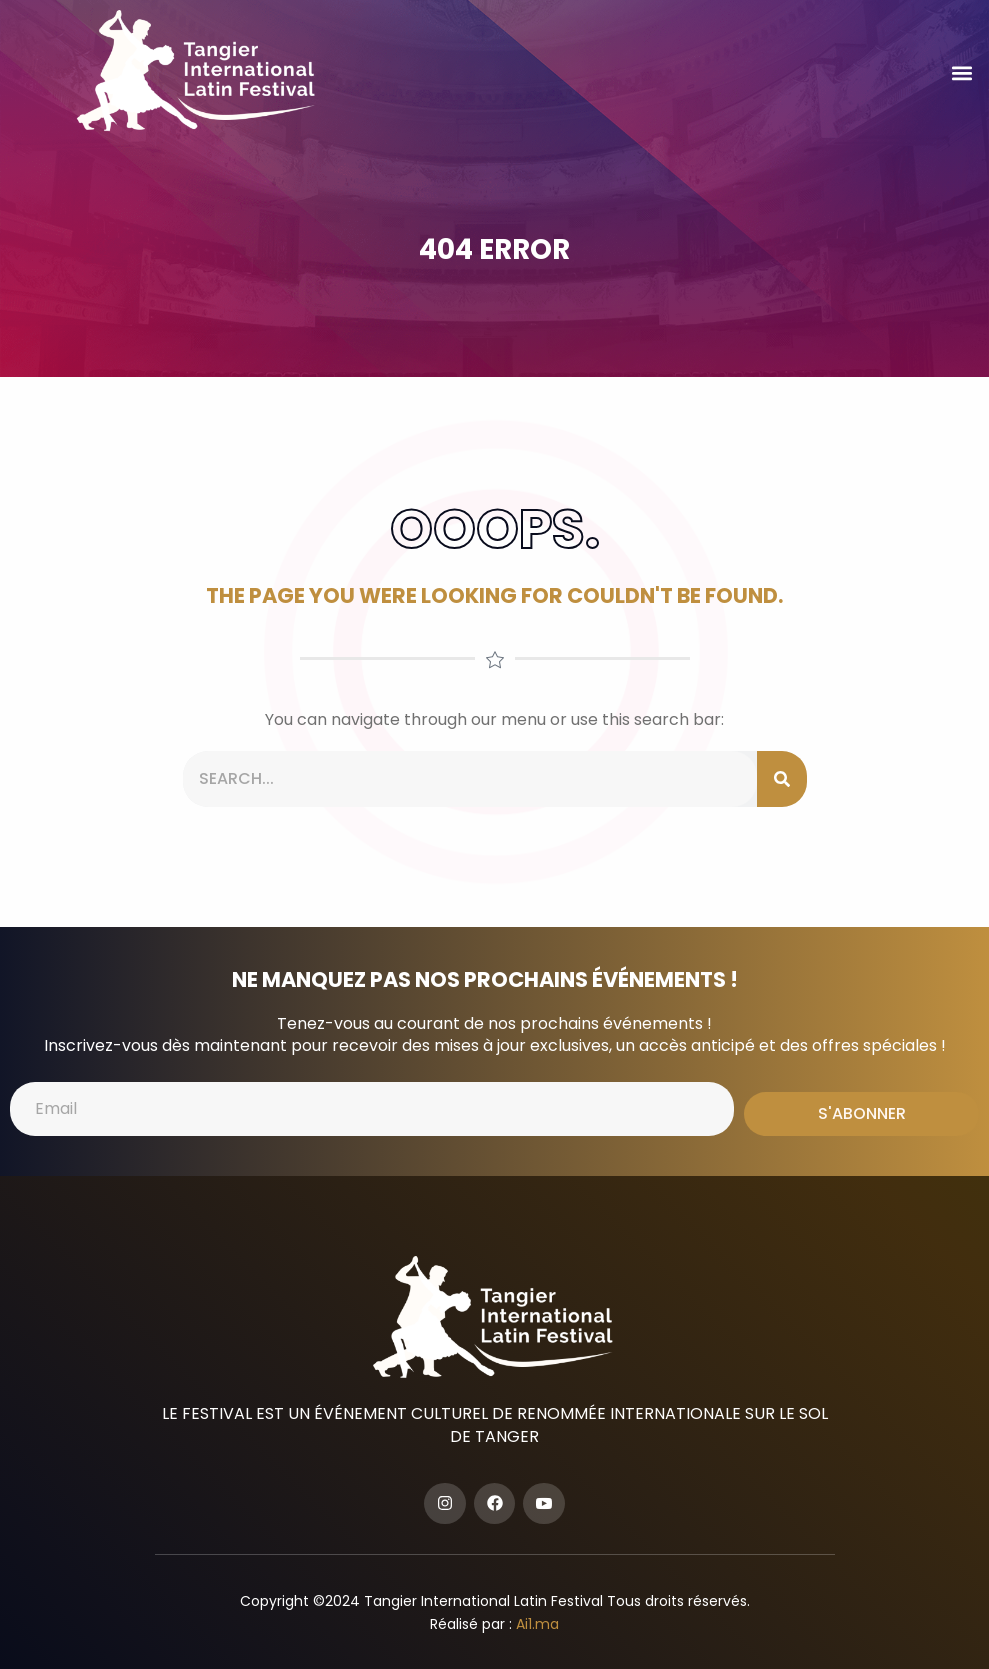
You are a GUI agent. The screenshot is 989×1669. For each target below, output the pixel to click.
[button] (962, 73)
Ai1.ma (537, 1624)
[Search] (782, 779)
